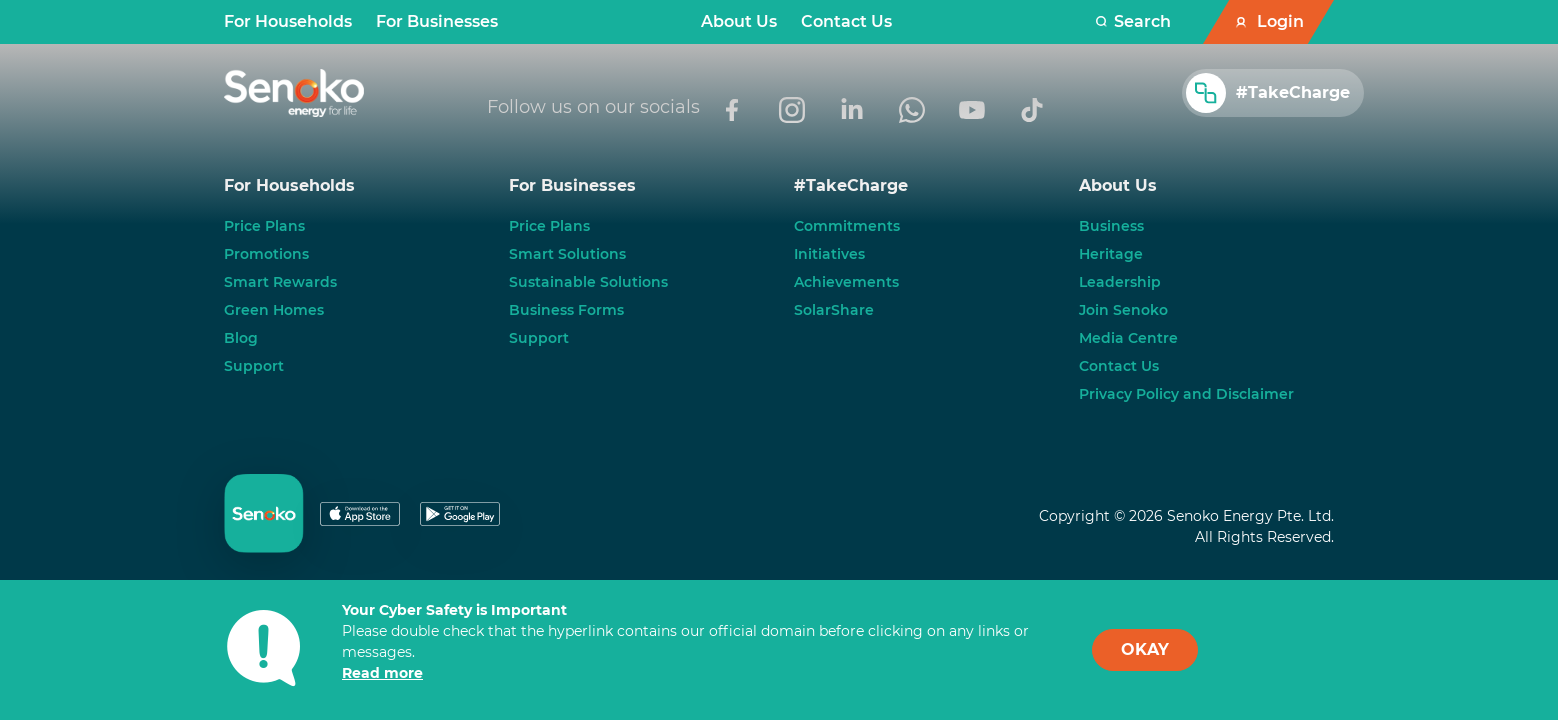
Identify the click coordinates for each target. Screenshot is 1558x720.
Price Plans (264, 226)
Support (254, 366)
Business (1111, 226)
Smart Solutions (567, 254)
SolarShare (834, 310)
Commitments (847, 226)
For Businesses (437, 21)
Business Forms (566, 310)
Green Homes (274, 310)
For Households (288, 21)
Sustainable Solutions (588, 282)
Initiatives (829, 254)
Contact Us (846, 21)
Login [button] (1280, 21)
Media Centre (1128, 338)
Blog (241, 338)
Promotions (266, 254)
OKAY (1145, 649)
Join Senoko (1123, 310)
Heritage (1111, 254)
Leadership (1120, 282)
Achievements (846, 282)
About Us (739, 21)
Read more (382, 673)
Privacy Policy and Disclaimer (1186, 394)
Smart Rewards (280, 282)
